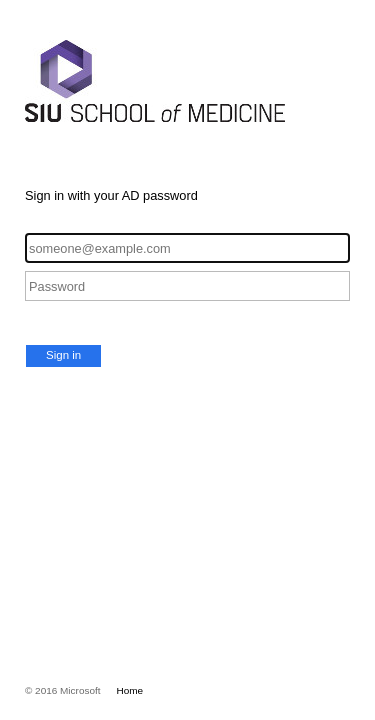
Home (130, 690)
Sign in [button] (63, 355)
